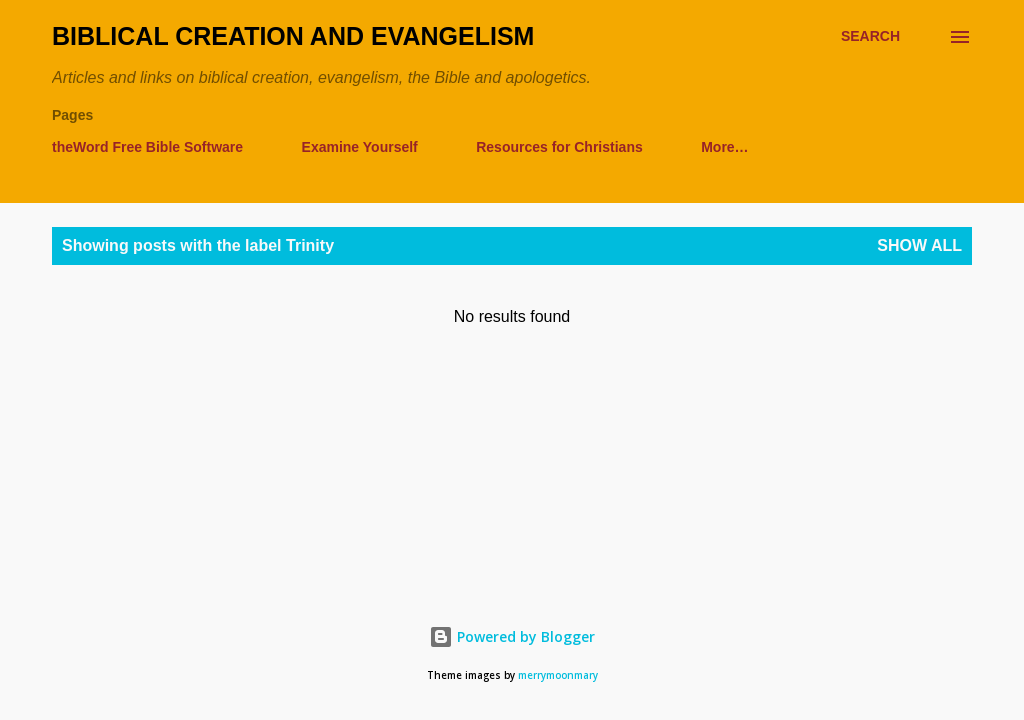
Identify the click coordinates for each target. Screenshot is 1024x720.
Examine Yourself (360, 147)
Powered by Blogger (512, 636)
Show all (919, 245)
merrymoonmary (558, 675)
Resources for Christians (559, 147)
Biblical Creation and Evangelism (293, 36)
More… (724, 147)
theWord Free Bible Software (147, 147)
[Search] (870, 36)
